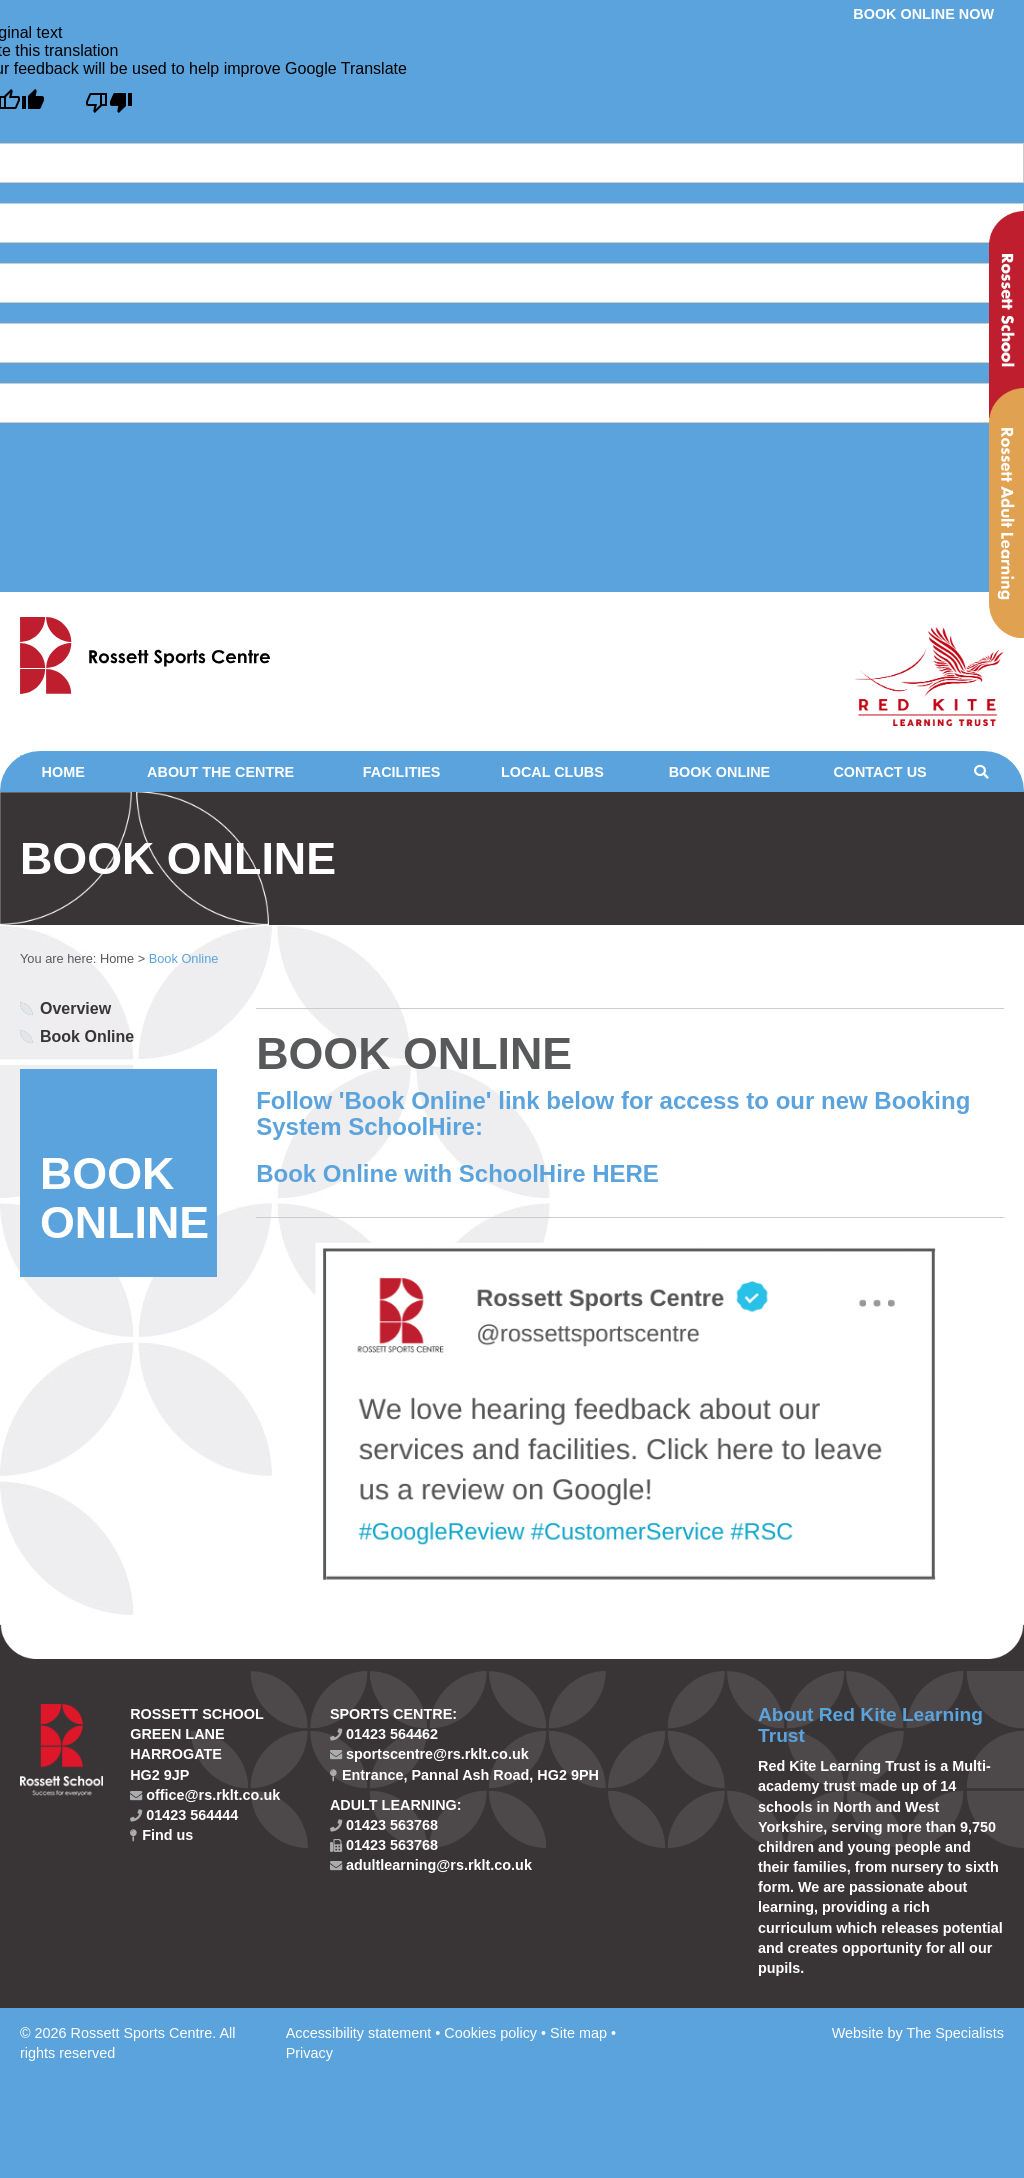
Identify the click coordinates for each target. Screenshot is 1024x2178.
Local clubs (552, 772)
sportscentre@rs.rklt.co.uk (429, 1754)
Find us (161, 1835)
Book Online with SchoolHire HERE (457, 1173)
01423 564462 (384, 1734)
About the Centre (220, 772)
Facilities (402, 772)
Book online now (923, 14)
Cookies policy (490, 2033)
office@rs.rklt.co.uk (205, 1795)
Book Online (720, 772)
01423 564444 (184, 1815)
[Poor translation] (109, 103)
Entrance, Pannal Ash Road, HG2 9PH (464, 1775)
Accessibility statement (359, 2033)
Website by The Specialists (918, 2033)
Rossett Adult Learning (1006, 513)
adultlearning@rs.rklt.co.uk (431, 1865)
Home (63, 772)
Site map (578, 2033)
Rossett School (1006, 314)
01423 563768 (384, 1825)
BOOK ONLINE (124, 1197)
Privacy (309, 2053)
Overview (75, 1008)
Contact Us (879, 772)
